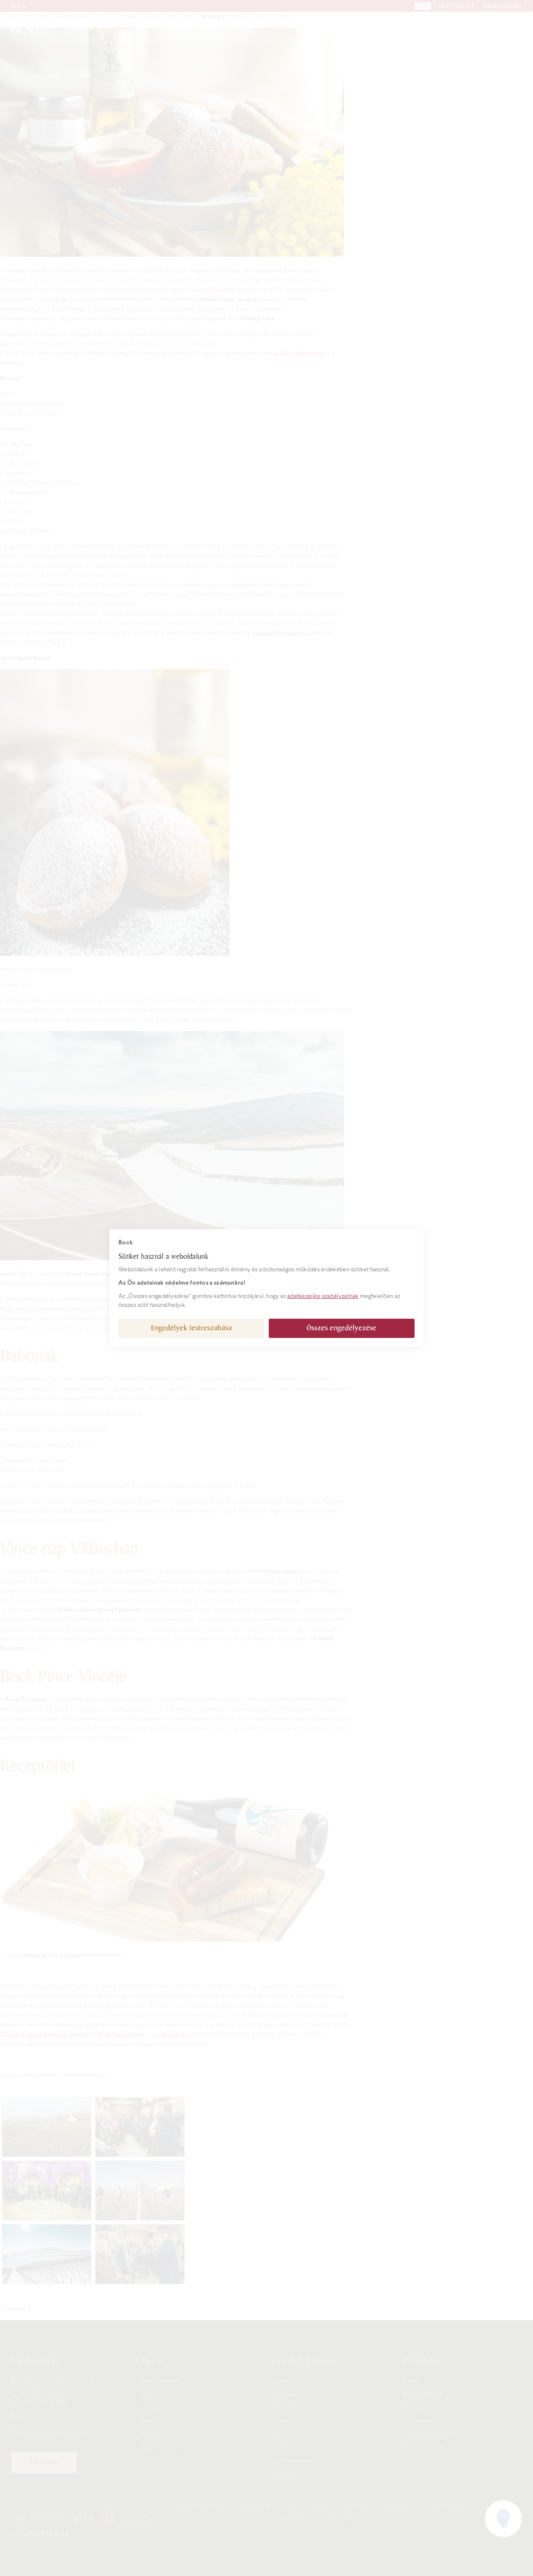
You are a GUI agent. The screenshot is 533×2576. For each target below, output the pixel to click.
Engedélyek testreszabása (191, 1328)
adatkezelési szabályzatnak (323, 1296)
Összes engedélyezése (341, 1328)
